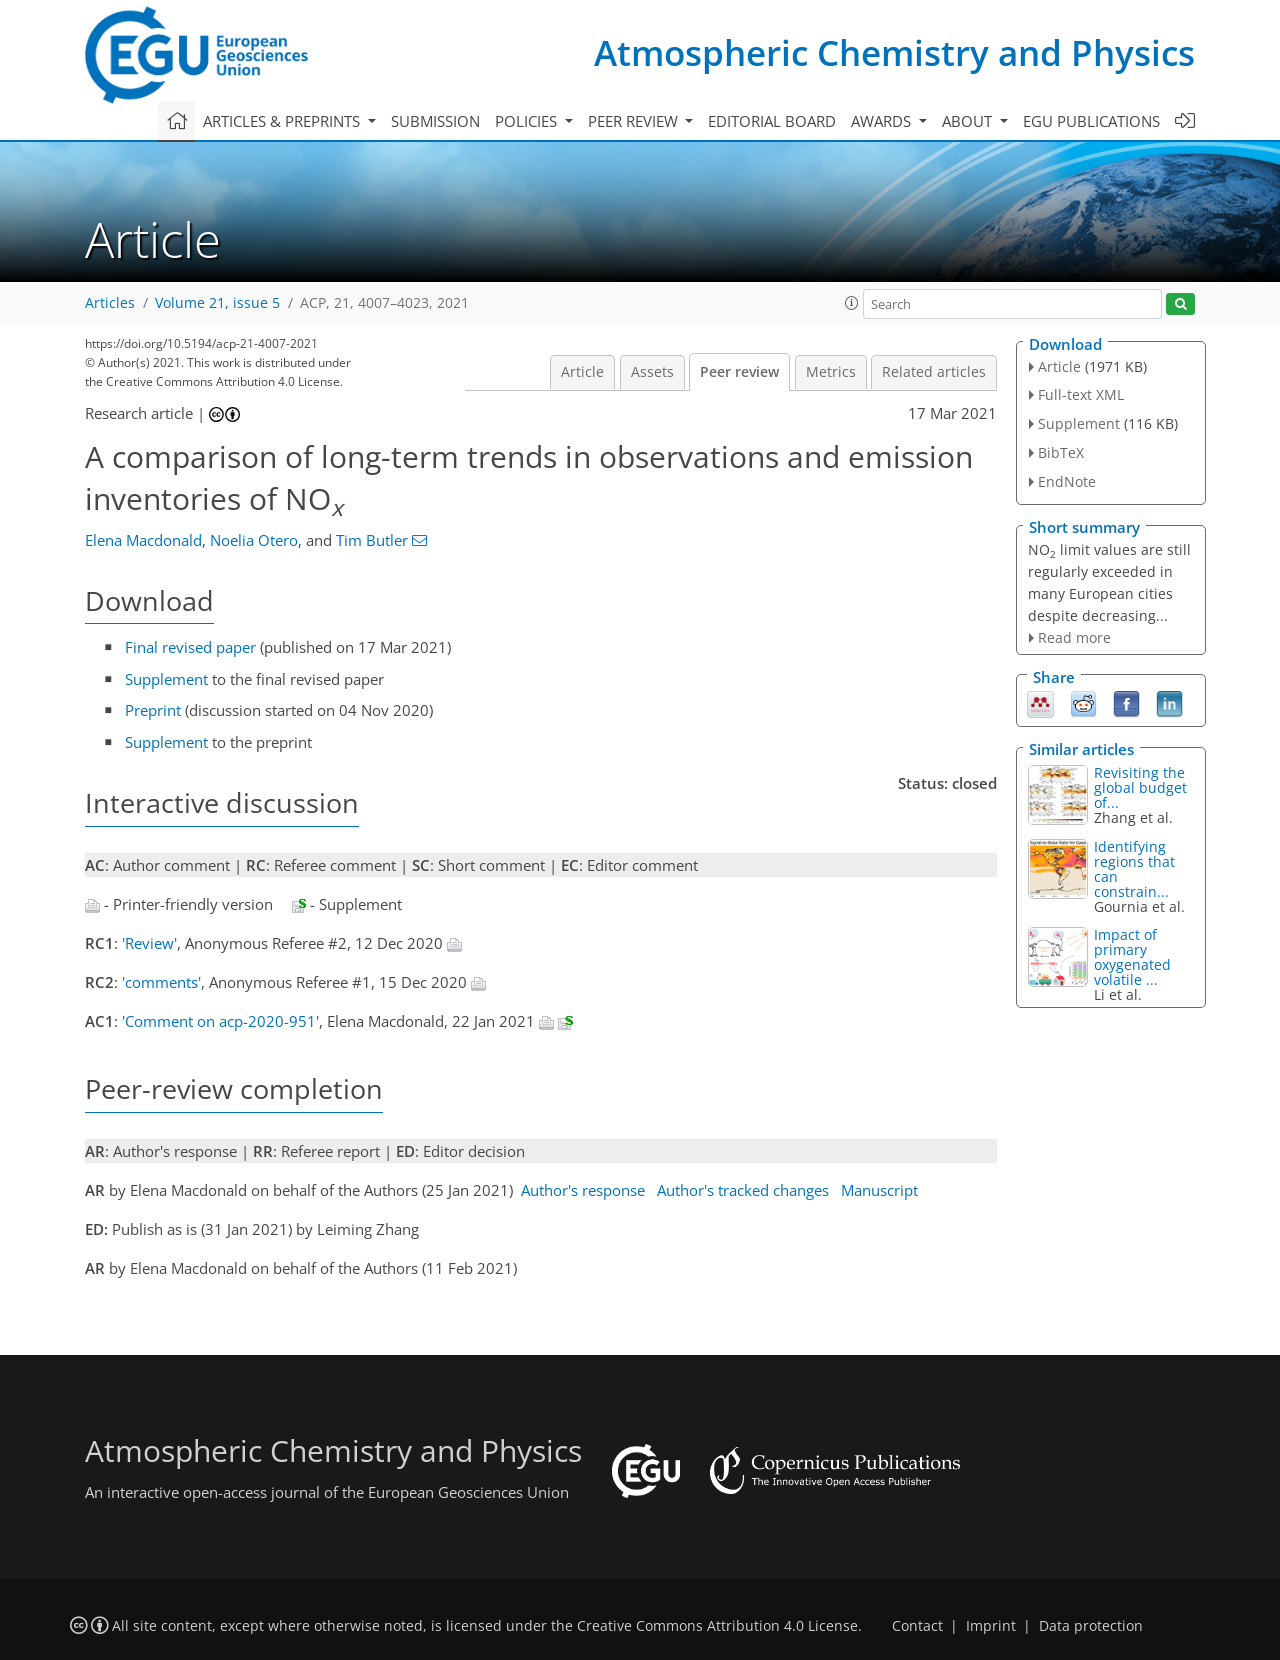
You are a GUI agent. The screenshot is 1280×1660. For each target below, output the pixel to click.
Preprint (153, 710)
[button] (852, 303)
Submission (435, 121)
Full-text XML (1081, 394)
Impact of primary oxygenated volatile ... (1132, 957)
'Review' (149, 943)
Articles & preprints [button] (283, 121)
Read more (1074, 637)
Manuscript (879, 1190)
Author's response (583, 1190)
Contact (917, 1626)
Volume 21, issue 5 (217, 303)
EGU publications (1091, 121)
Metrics (831, 372)
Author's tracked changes (743, 1190)
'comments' (161, 982)
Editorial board (772, 121)
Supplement (166, 679)
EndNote (1067, 481)
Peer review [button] (635, 121)
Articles (110, 303)
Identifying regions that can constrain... (1134, 869)
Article (582, 372)
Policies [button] (528, 121)
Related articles (934, 372)
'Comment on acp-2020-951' (220, 1021)
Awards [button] (883, 121)
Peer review (739, 372)
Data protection (1091, 1626)
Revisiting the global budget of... (1140, 787)
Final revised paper (190, 647)
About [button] (969, 121)
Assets (652, 372)
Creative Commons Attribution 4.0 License (717, 1626)
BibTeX (1061, 452)
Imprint (991, 1626)
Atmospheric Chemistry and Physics (894, 52)
